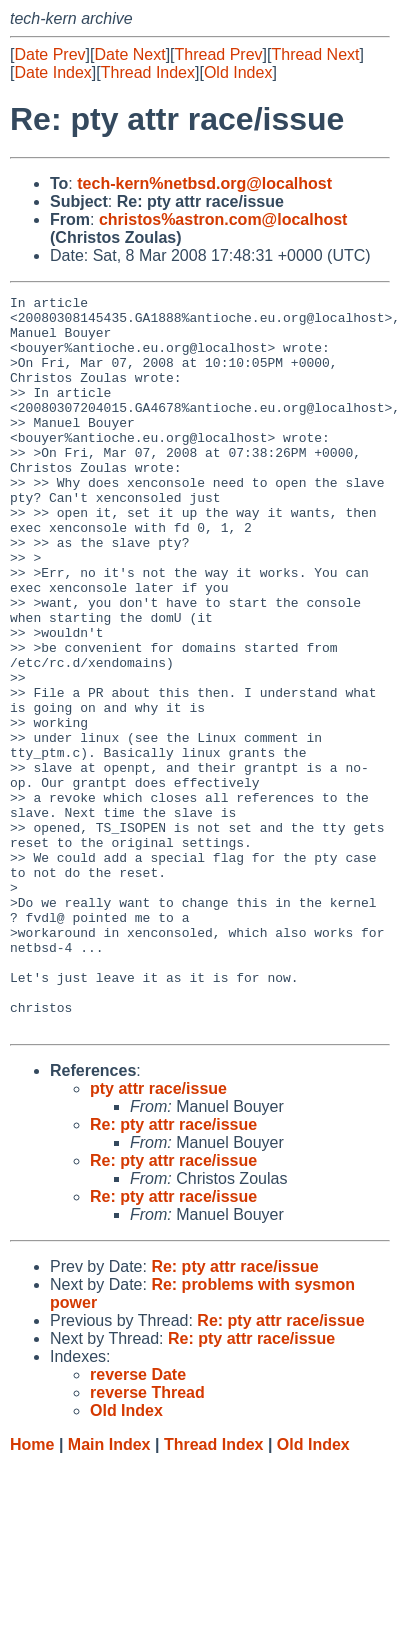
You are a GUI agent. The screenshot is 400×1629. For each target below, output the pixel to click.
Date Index (52, 72)
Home (32, 1591)
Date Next (129, 54)
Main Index (109, 1591)
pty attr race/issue (158, 1235)
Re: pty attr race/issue (173, 1271)
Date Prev (49, 54)
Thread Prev (219, 54)
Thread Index (148, 72)
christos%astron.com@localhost (223, 219)
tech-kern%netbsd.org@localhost (204, 183)
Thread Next (315, 54)
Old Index (238, 72)
